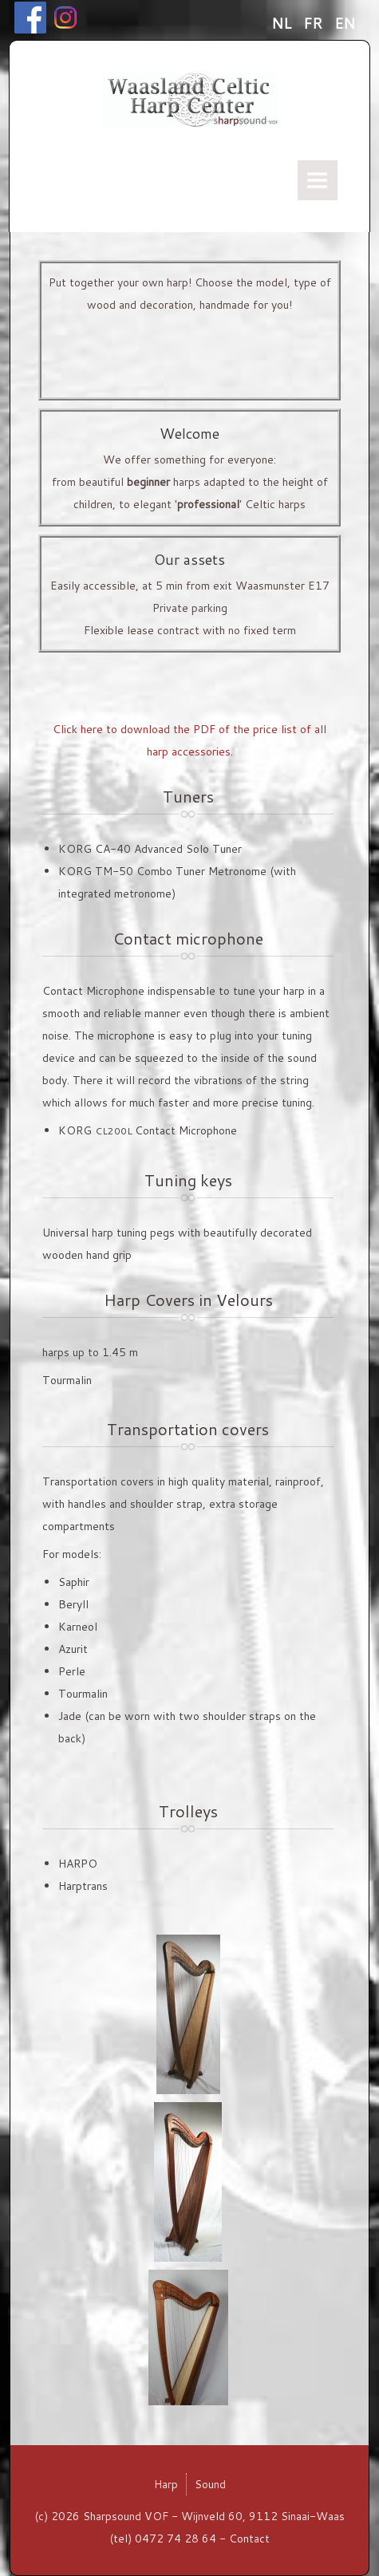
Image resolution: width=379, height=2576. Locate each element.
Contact (249, 2538)
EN (344, 23)
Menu (318, 180)
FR (314, 23)
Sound (210, 2484)
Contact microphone (188, 938)
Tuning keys (188, 1180)
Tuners (188, 796)
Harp (166, 2484)
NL (283, 23)
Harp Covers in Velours (188, 1299)
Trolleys (188, 1811)
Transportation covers (188, 1429)
